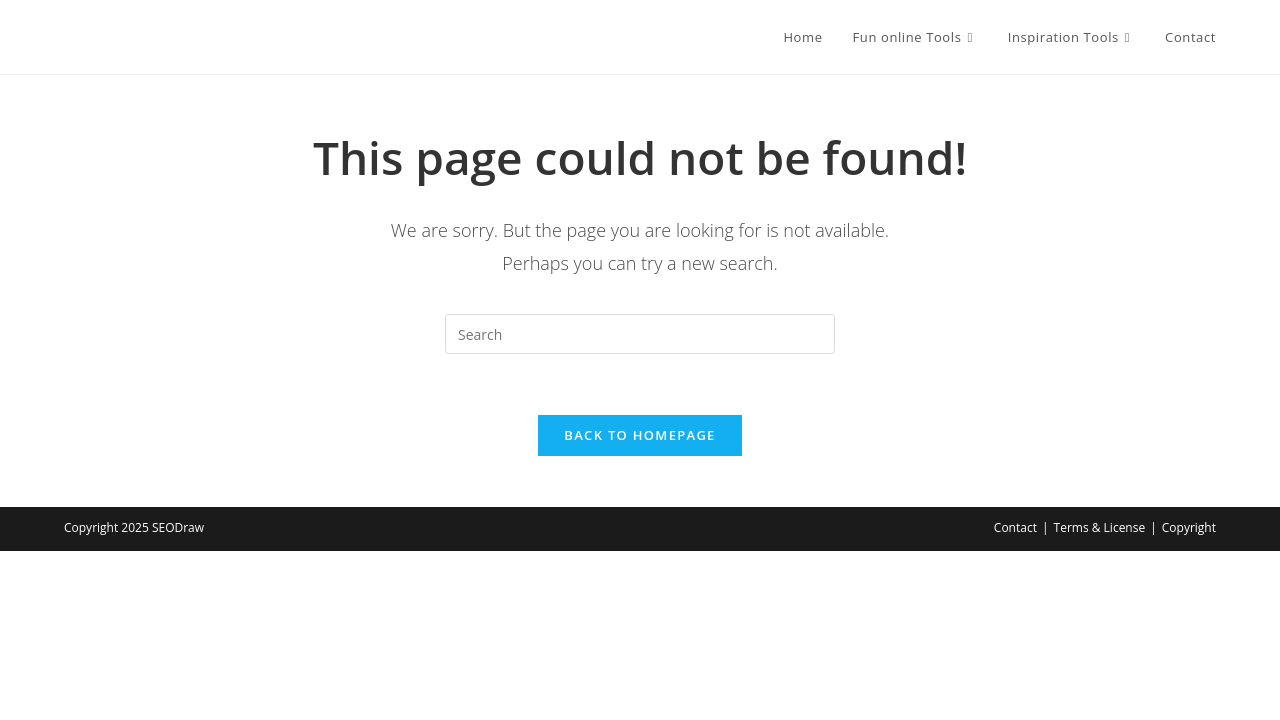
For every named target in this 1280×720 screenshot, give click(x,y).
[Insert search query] (640, 334)
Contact (1015, 527)
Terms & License (1100, 527)
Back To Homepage (639, 435)
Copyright (1189, 527)
